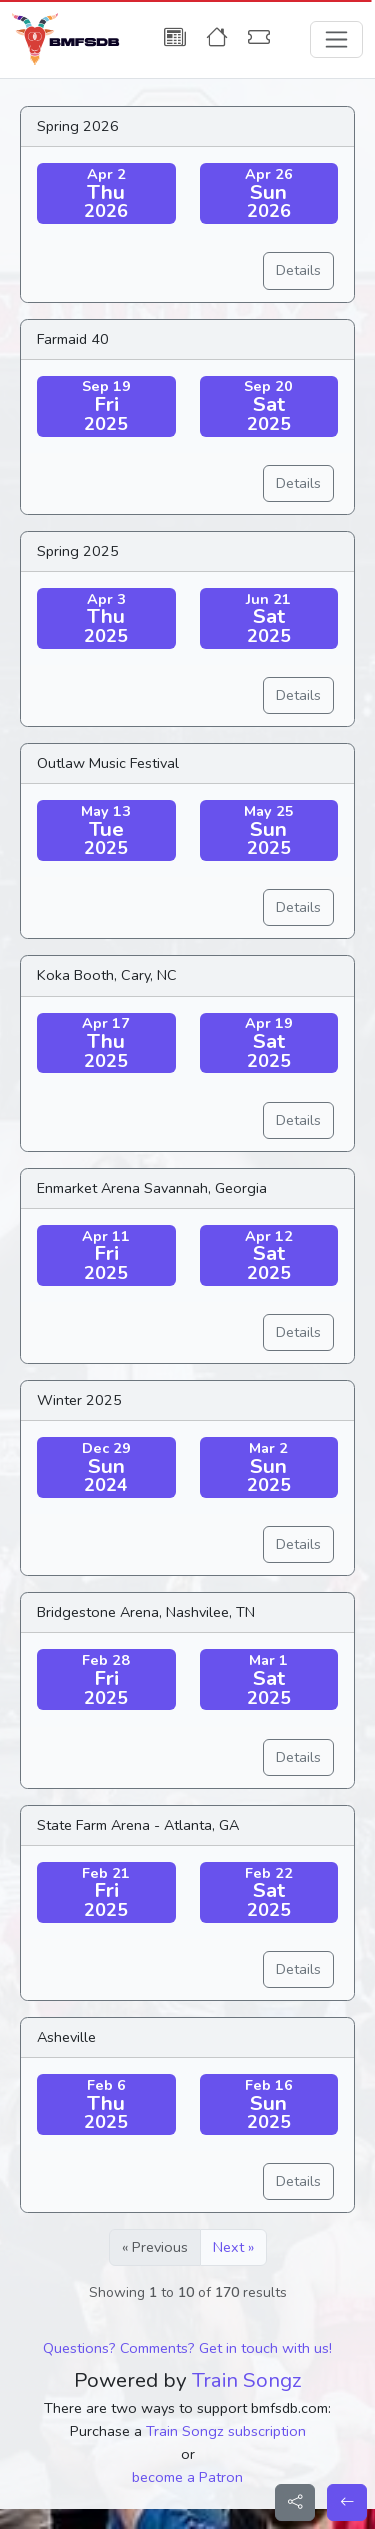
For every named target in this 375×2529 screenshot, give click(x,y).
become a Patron (187, 2477)
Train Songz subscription (226, 2431)
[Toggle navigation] (336, 39)
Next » (233, 2247)
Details (298, 270)
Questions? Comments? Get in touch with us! (187, 2348)
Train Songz (247, 2380)
